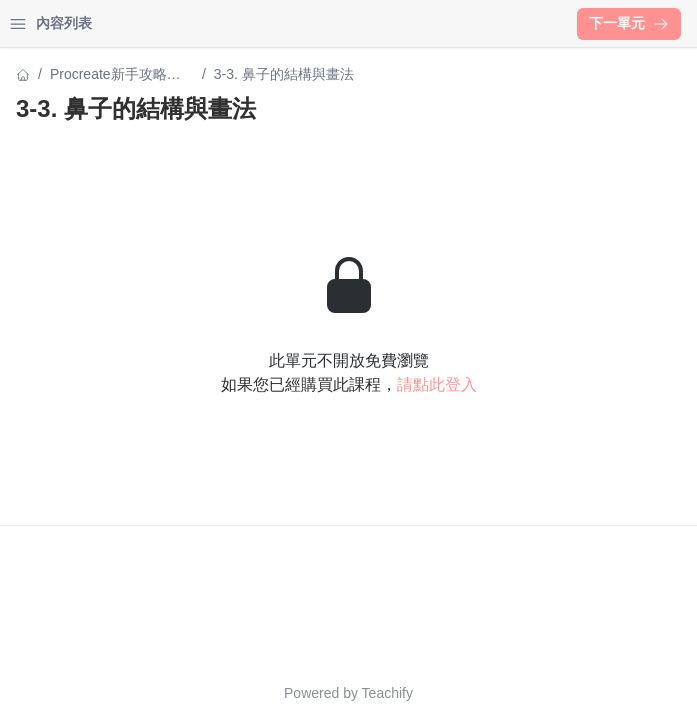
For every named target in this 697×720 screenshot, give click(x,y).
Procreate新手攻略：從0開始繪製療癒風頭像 (117, 75)
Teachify (387, 693)
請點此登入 (437, 384)
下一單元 (629, 23)
